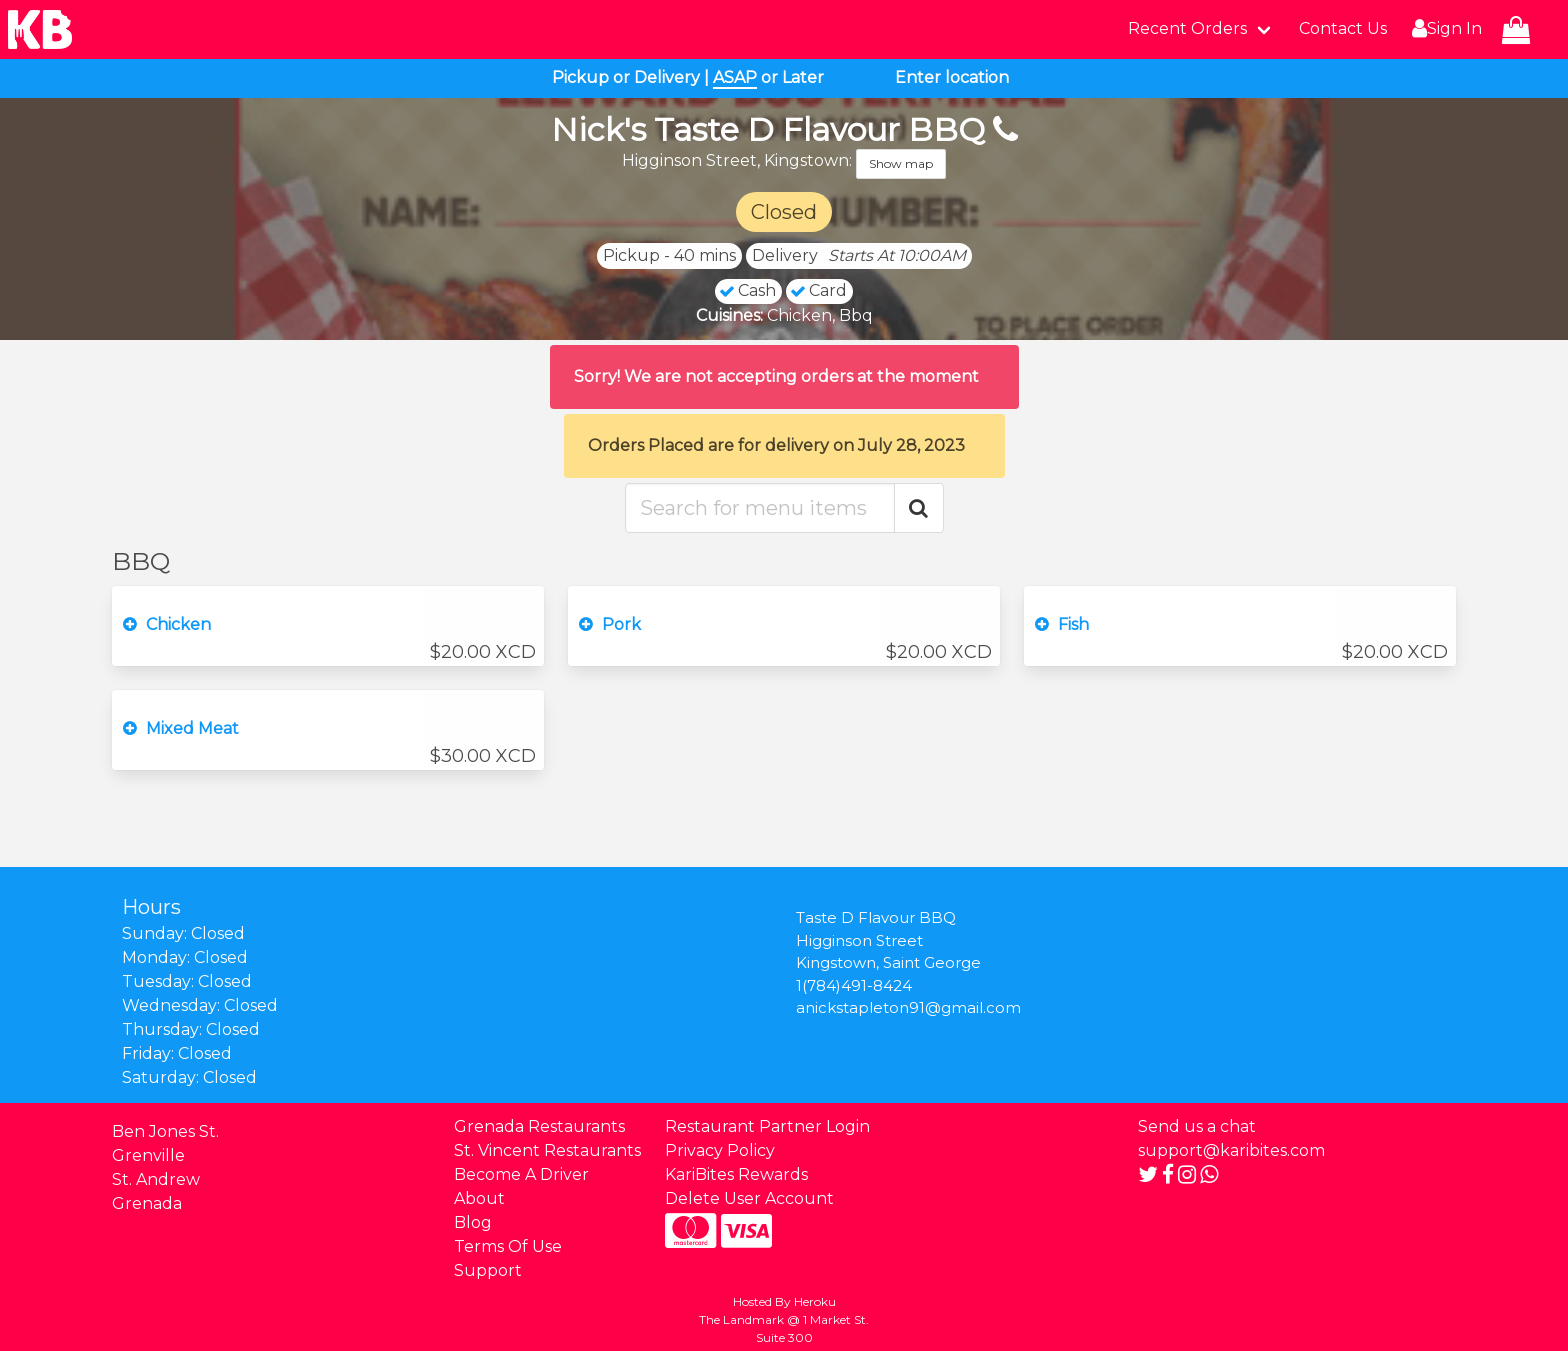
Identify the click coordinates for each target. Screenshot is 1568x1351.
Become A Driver (521, 1174)
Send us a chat (1197, 1126)
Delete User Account (749, 1198)
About (479, 1198)
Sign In (1444, 29)
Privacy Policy (720, 1150)
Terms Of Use (508, 1246)
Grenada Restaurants (539, 1126)
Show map (901, 163)
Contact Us (1343, 28)
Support (488, 1270)
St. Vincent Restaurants (547, 1150)
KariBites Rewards (736, 1174)
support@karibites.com (1231, 1150)
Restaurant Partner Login (767, 1126)
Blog (473, 1222)
